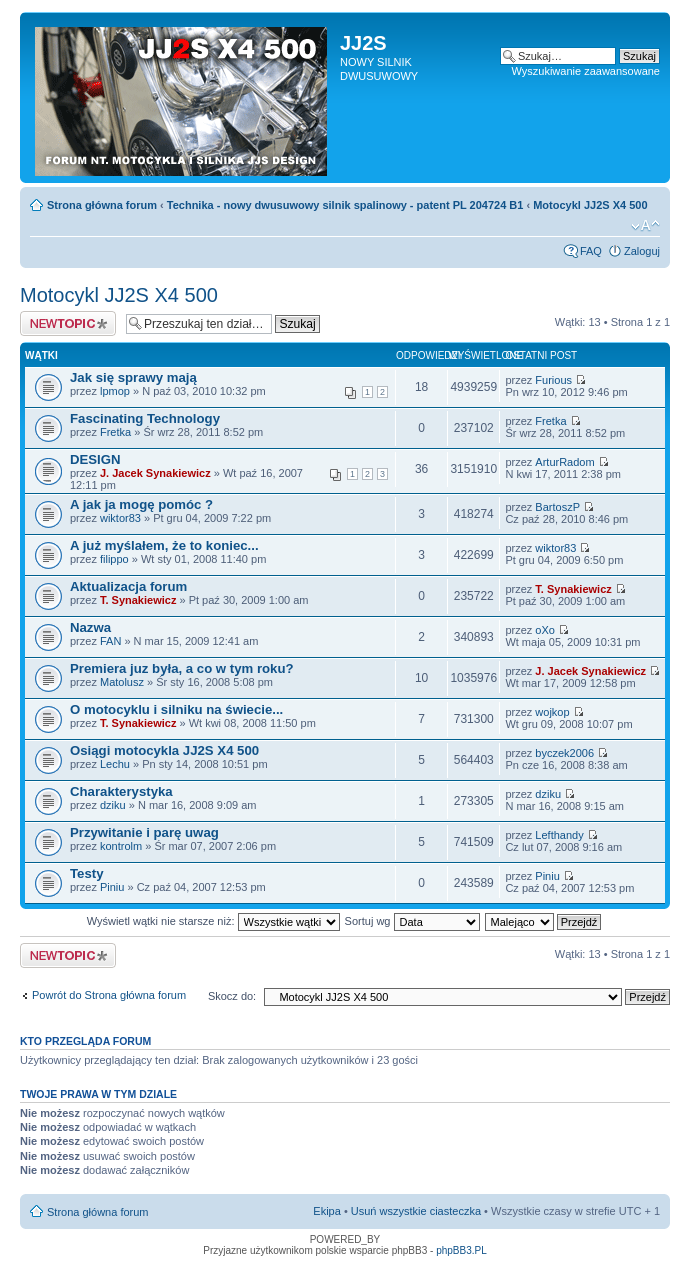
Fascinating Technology (145, 418)
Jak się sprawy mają (133, 377)
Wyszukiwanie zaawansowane (586, 71)
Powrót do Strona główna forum (109, 995)
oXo (545, 630)
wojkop (552, 712)
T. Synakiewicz (138, 600)
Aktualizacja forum (128, 586)
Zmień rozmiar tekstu (645, 226)
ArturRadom (564, 462)
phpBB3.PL (461, 1250)
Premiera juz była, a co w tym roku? (182, 668)
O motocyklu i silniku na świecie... (176, 709)
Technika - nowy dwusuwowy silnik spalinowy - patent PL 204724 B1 (345, 205)
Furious (553, 380)
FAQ (591, 251)
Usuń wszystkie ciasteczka (416, 1211)
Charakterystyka (121, 791)
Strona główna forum (102, 205)
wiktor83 (120, 518)
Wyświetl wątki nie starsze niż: (213, 921)
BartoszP (557, 507)
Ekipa (327, 1211)
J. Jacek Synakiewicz (155, 473)
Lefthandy (559, 835)
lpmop (115, 391)
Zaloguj (642, 251)
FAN (110, 641)
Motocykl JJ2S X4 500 (590, 205)
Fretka (115, 432)
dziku (113, 805)
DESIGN (95, 459)
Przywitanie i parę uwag (144, 832)
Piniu (112, 887)
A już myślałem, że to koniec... (164, 545)
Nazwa (90, 627)
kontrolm (121, 846)
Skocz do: (232, 996)
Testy (86, 873)
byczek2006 (564, 753)
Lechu (115, 764)
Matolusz (122, 682)
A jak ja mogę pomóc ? (141, 504)
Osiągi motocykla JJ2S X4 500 (164, 750)
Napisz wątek (68, 323)
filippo (114, 559)
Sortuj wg (412, 921)
